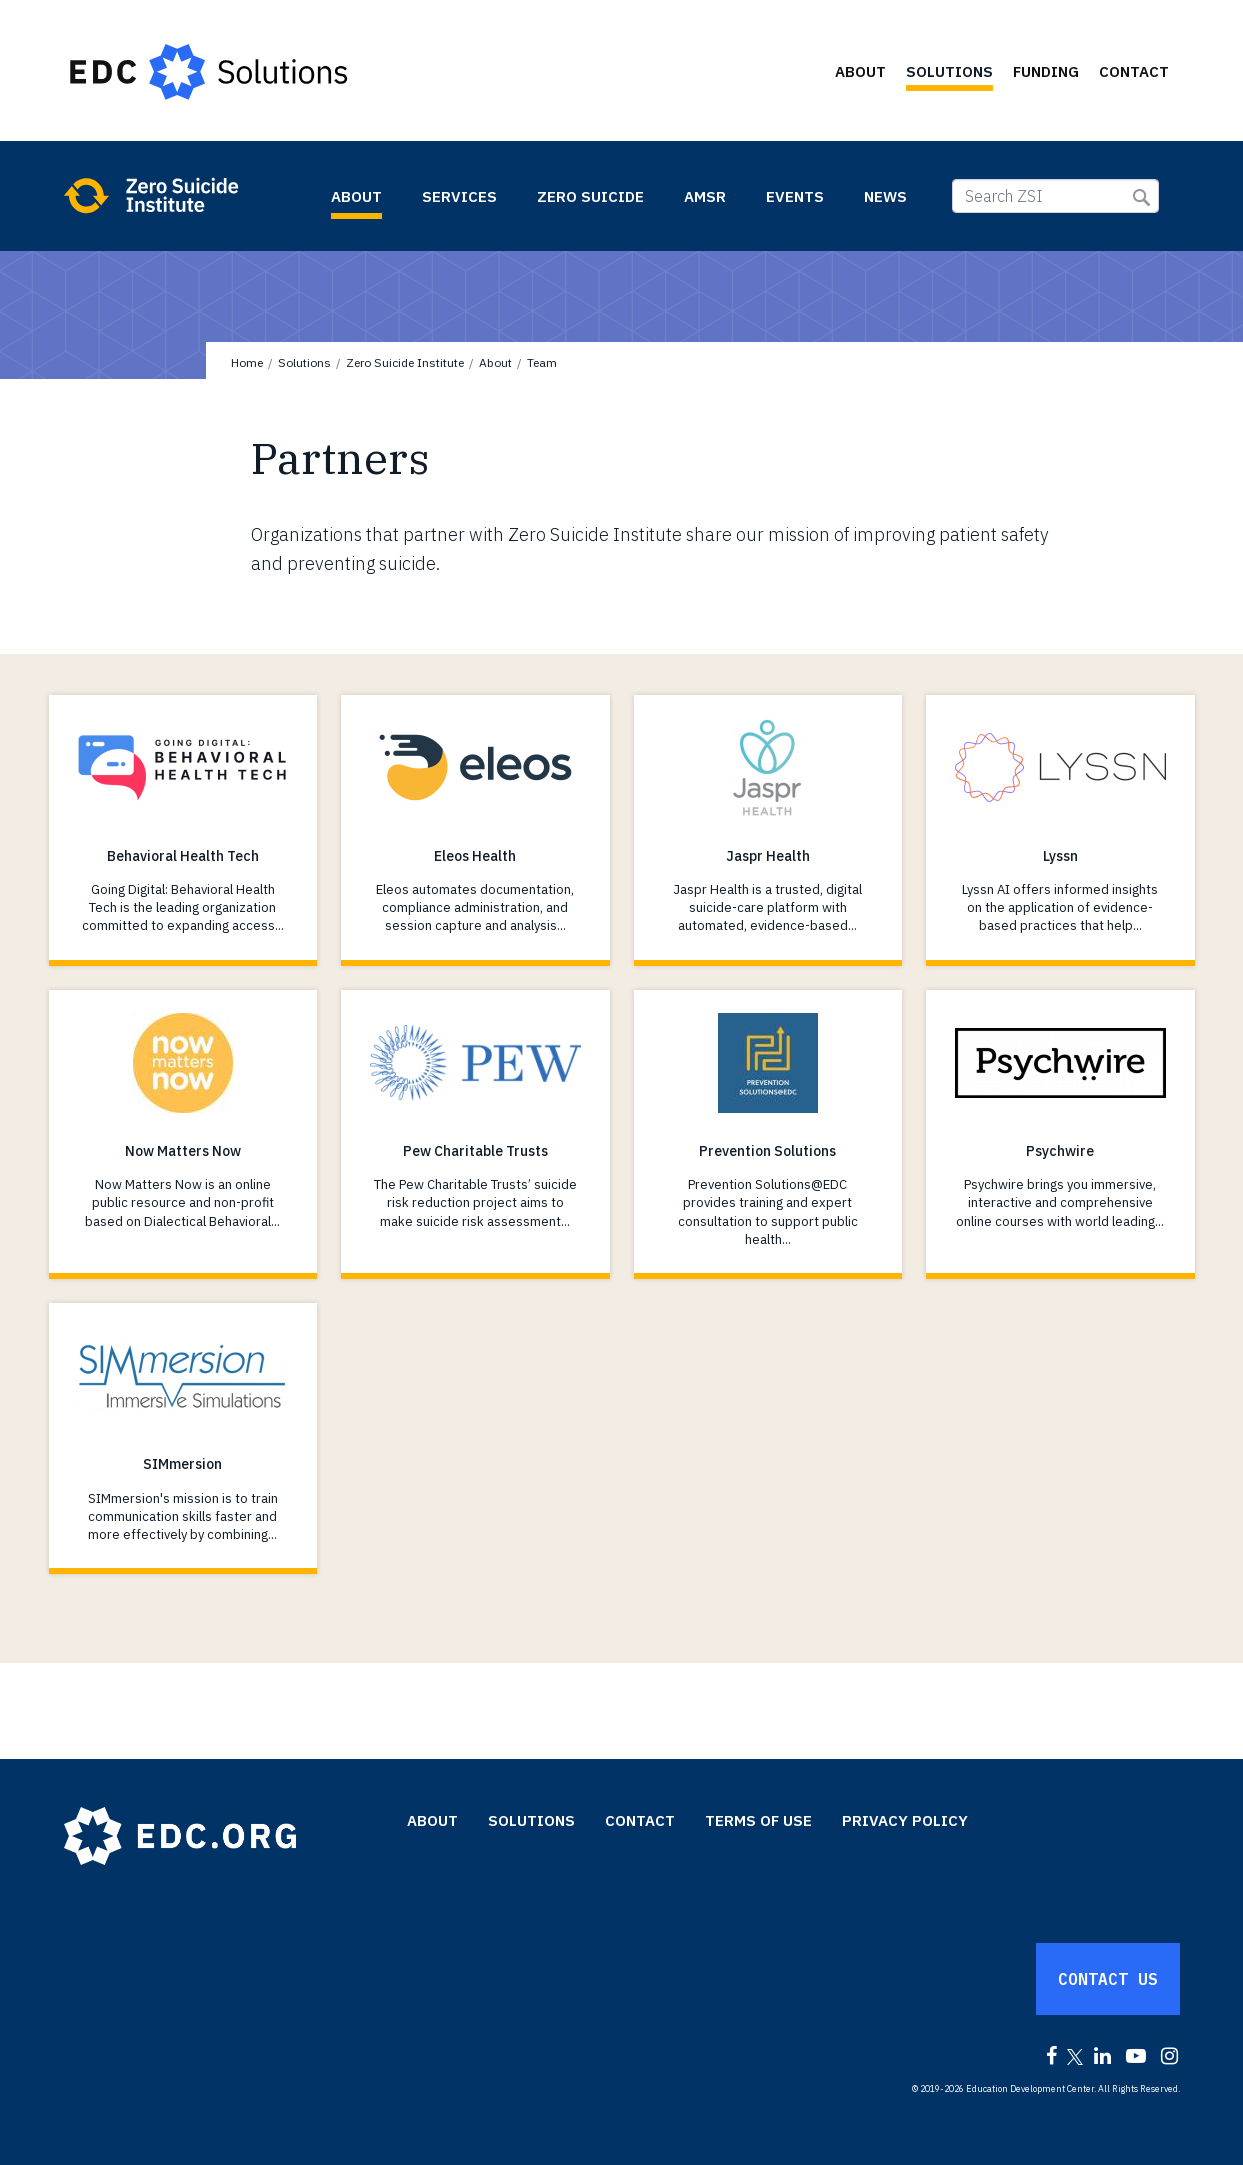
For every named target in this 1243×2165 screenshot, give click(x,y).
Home (247, 362)
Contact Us (1108, 1979)
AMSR (705, 196)
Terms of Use (758, 1820)
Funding (1046, 71)
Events (795, 196)
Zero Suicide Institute (186, 195)
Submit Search (1141, 197)
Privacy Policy (905, 1820)
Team (542, 362)
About (860, 71)
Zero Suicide (590, 196)
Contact (1134, 71)
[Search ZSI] (1055, 196)
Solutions (949, 71)
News (885, 196)
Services (459, 196)
